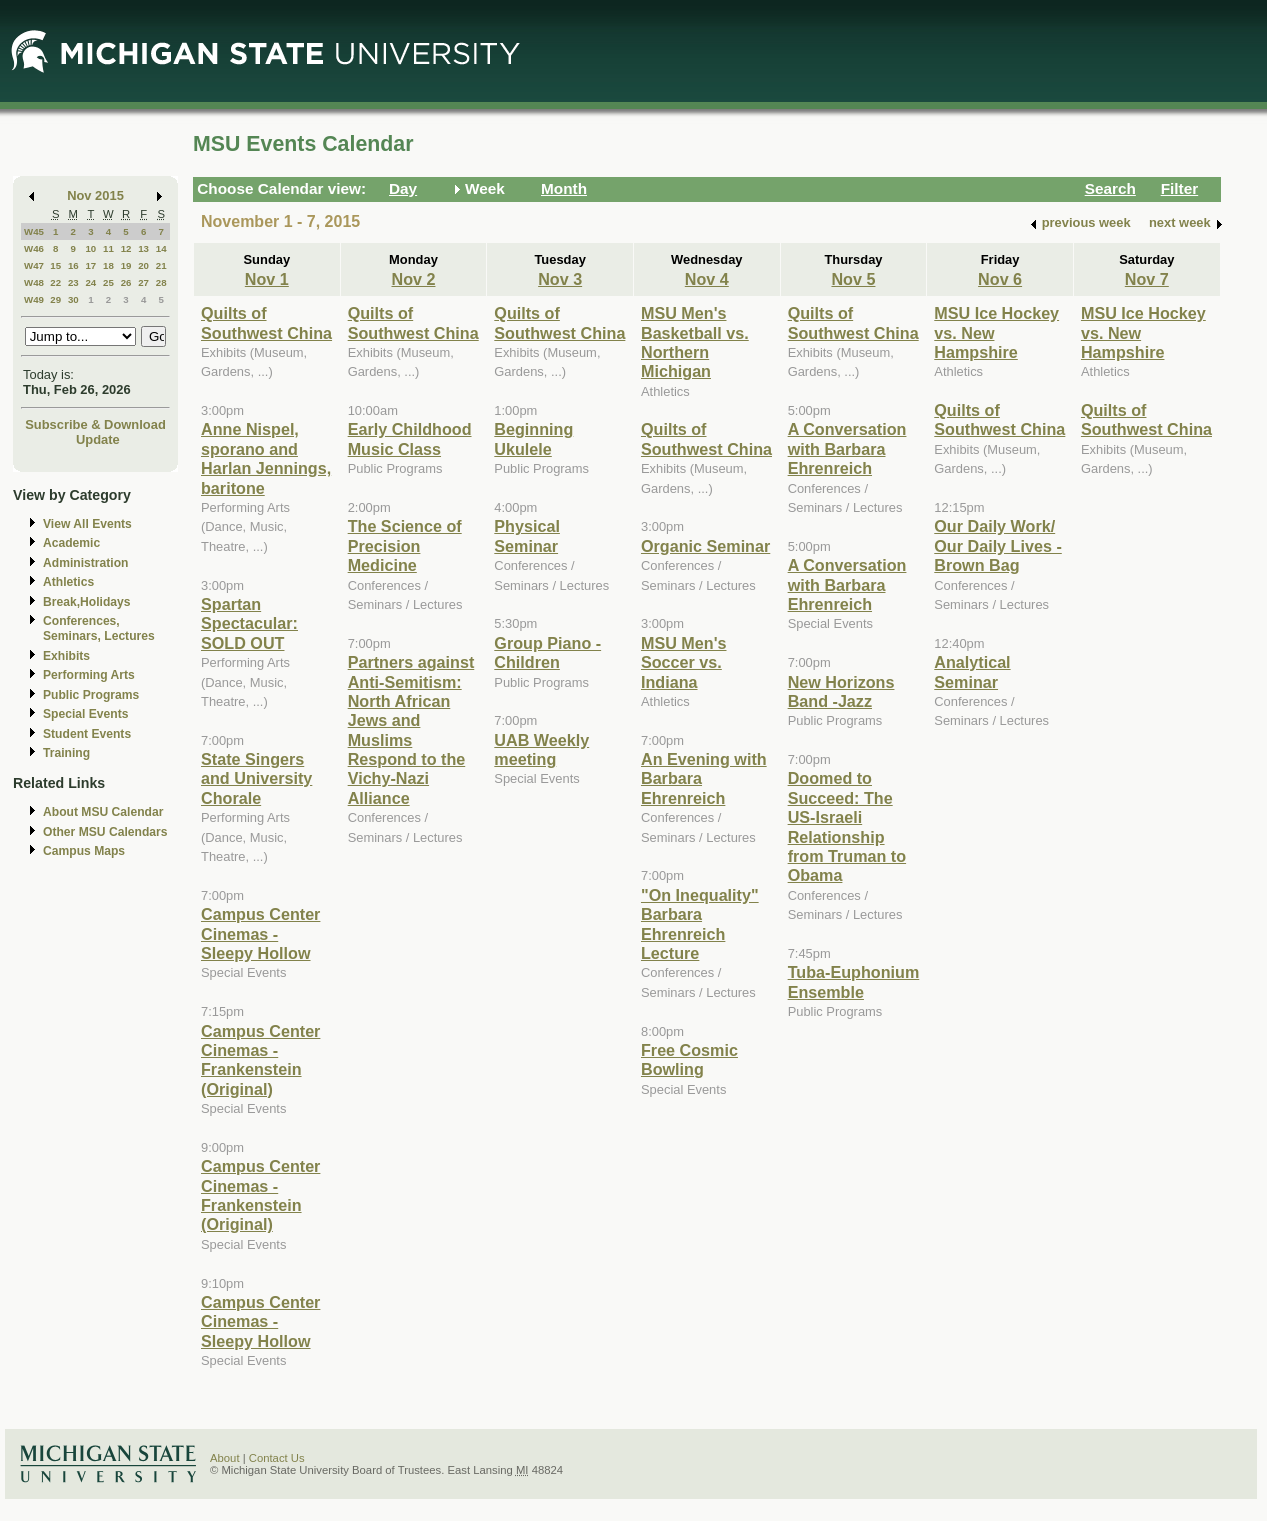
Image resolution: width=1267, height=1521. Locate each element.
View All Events (87, 524)
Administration (85, 563)
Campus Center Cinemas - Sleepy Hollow (260, 933)
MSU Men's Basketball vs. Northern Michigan (695, 342)
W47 (34, 265)
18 (108, 265)
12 (126, 248)
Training (66, 753)
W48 (34, 282)
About (225, 1458)
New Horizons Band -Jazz (841, 691)
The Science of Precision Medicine (405, 545)
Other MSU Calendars (105, 832)
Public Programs (91, 695)
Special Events (85, 714)
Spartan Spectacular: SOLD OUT (249, 623)
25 (108, 282)
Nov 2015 (95, 195)
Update (98, 439)
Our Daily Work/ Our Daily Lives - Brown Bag (998, 545)
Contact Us (277, 1458)
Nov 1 (267, 279)
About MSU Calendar (103, 812)
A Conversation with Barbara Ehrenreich (847, 448)
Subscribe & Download (95, 424)
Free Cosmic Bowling (689, 1059)
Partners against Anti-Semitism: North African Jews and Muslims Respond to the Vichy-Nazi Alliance (411, 730)
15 (55, 265)
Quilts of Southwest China (266, 322)
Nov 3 (560, 279)
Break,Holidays (87, 602)
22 (55, 282)
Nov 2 (413, 279)
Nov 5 (853, 279)
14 (161, 248)
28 (161, 282)
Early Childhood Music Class (410, 438)
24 (90, 282)
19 (126, 265)
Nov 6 (1000, 279)
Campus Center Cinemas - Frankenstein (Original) (260, 1060)
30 (73, 299)
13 (143, 248)
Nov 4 (707, 279)
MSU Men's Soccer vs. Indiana (684, 662)
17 (90, 265)
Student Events (87, 734)
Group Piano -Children (547, 652)
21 (161, 265)
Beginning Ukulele (533, 438)
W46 (34, 248)
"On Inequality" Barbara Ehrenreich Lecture (700, 924)
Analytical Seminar (972, 671)
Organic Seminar (705, 546)
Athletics (68, 582)
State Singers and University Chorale (256, 778)
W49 (34, 299)
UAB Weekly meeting (541, 749)
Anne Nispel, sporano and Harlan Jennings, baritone (266, 458)
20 (143, 265)
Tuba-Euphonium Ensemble (854, 981)
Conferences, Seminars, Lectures (99, 628)
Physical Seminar (527, 535)
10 (90, 248)
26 (126, 282)
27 (143, 282)
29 (55, 299)
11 (108, 248)
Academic (71, 543)
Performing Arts (89, 675)
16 (73, 265)
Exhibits (66, 656)
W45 (34, 231)
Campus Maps (84, 851)
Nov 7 (1147, 279)
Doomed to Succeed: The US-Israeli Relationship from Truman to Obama (847, 826)
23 (73, 282)
